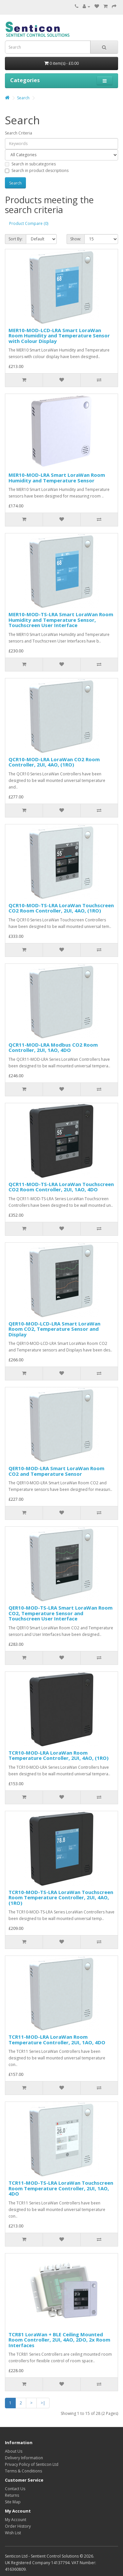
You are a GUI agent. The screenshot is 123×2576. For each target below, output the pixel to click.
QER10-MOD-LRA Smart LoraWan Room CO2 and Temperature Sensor (56, 1471)
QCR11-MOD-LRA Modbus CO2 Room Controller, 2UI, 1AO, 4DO (53, 1047)
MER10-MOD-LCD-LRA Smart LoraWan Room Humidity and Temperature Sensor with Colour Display (59, 335)
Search (23, 98)
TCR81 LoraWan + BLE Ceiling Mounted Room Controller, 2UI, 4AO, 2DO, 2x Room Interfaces (59, 2339)
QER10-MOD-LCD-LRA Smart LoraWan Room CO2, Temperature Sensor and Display (54, 1329)
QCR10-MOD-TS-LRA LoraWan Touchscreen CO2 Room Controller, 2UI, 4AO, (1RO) (61, 908)
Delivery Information (24, 2458)
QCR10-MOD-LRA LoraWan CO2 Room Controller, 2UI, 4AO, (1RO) (54, 762)
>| (43, 2403)
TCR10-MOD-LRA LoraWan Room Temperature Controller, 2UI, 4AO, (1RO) (59, 1755)
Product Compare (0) (28, 223)
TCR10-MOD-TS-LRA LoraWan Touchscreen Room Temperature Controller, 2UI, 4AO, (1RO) (61, 1897)
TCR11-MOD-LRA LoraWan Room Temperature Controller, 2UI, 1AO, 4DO (57, 2039)
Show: (75, 239)
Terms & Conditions (23, 2471)
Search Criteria (18, 133)
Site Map (13, 2502)
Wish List (13, 2533)
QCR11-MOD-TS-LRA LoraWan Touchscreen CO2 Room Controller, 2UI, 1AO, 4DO (61, 1187)
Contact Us (15, 2488)
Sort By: (16, 239)
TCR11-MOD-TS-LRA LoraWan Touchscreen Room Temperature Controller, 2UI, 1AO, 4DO (61, 2188)
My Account (15, 2519)
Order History (18, 2526)
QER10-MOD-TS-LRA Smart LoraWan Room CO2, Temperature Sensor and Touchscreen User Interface (61, 1613)
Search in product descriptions (37, 170)
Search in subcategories (30, 164)
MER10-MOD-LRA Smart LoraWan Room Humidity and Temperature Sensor (57, 478)
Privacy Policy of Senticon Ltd (31, 2464)
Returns (12, 2495)
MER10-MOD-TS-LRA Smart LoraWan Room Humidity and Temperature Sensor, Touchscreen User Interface (61, 619)
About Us (13, 2451)
